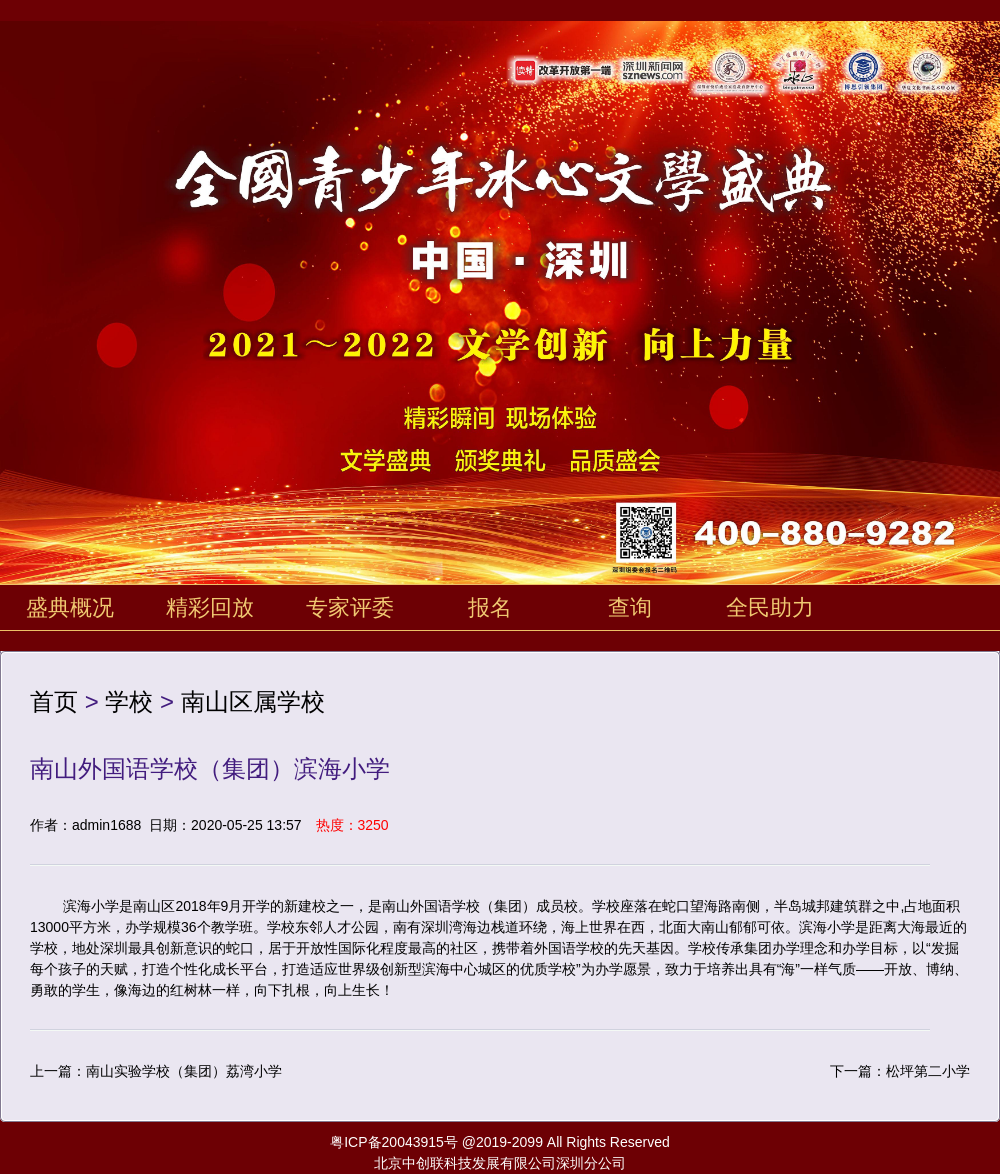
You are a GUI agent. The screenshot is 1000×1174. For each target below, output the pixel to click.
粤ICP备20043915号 (394, 1142)
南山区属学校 (253, 701)
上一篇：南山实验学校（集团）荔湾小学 (156, 1071)
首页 (54, 701)
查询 (630, 607)
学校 (129, 701)
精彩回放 (210, 607)
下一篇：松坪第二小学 (900, 1071)
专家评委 (350, 607)
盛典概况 (70, 607)
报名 (490, 607)
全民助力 (770, 607)
